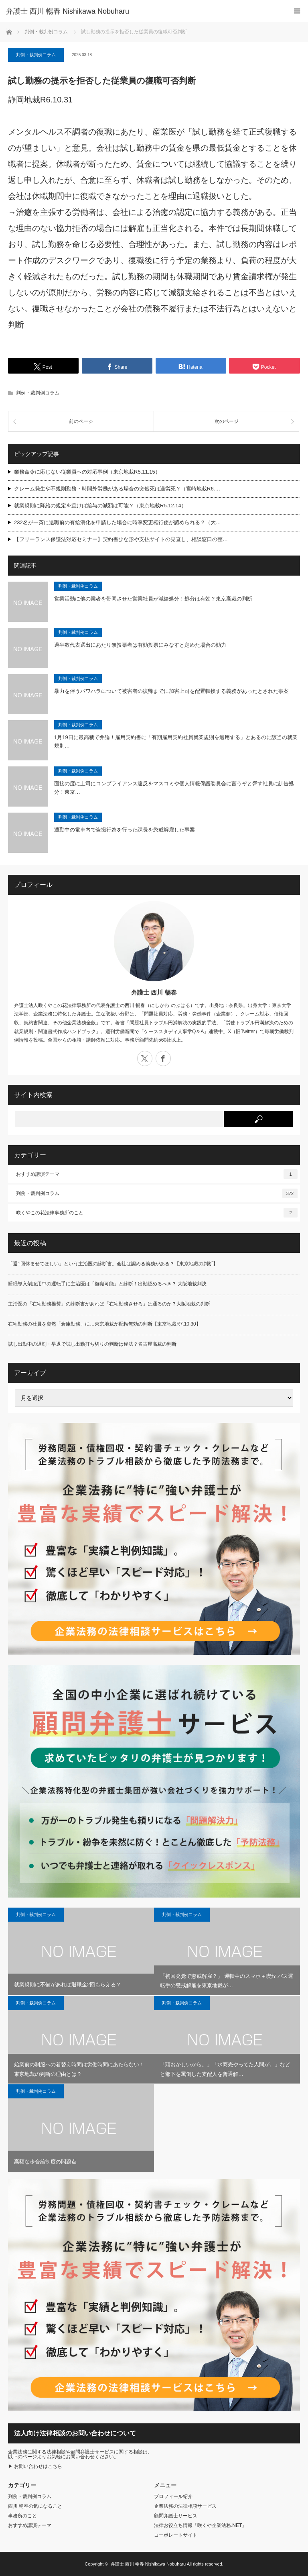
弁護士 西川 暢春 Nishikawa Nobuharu (148, 2564)
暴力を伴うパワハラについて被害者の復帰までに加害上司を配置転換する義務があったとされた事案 (171, 691)
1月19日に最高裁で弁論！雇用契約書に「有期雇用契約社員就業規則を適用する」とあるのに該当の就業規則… (176, 741)
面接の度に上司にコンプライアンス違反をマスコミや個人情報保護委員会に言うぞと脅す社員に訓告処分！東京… (174, 787)
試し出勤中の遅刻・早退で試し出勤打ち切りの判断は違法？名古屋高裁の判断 (92, 1344)
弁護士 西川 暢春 (153, 992)
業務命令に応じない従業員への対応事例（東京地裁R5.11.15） (87, 472)
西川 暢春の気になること (35, 2506)
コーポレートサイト (175, 2535)
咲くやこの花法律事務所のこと (157, 1213)
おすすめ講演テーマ (157, 1174)
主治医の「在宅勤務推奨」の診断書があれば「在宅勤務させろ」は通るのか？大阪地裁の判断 (109, 1304)
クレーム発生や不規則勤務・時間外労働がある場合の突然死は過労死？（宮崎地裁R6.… (117, 489)
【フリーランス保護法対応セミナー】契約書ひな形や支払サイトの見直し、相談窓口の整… (121, 539)
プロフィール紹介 (173, 2496)
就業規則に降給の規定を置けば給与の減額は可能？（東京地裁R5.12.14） (100, 506)
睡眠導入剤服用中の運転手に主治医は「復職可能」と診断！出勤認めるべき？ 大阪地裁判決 (107, 1284)
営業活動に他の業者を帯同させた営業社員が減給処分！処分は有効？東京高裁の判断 (153, 599)
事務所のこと (22, 2516)
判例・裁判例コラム (36, 54)
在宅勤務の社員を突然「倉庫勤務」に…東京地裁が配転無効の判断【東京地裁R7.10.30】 (104, 1324)
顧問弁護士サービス (175, 2516)
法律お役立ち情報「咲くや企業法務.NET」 (200, 2525)
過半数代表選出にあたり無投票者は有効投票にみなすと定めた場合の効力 (140, 645)
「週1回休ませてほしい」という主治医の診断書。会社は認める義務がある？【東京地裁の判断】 (113, 1264)
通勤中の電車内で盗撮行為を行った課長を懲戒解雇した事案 (124, 830)
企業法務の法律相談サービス (185, 2506)
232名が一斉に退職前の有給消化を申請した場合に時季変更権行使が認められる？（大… (117, 522)
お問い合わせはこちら (38, 2466)
